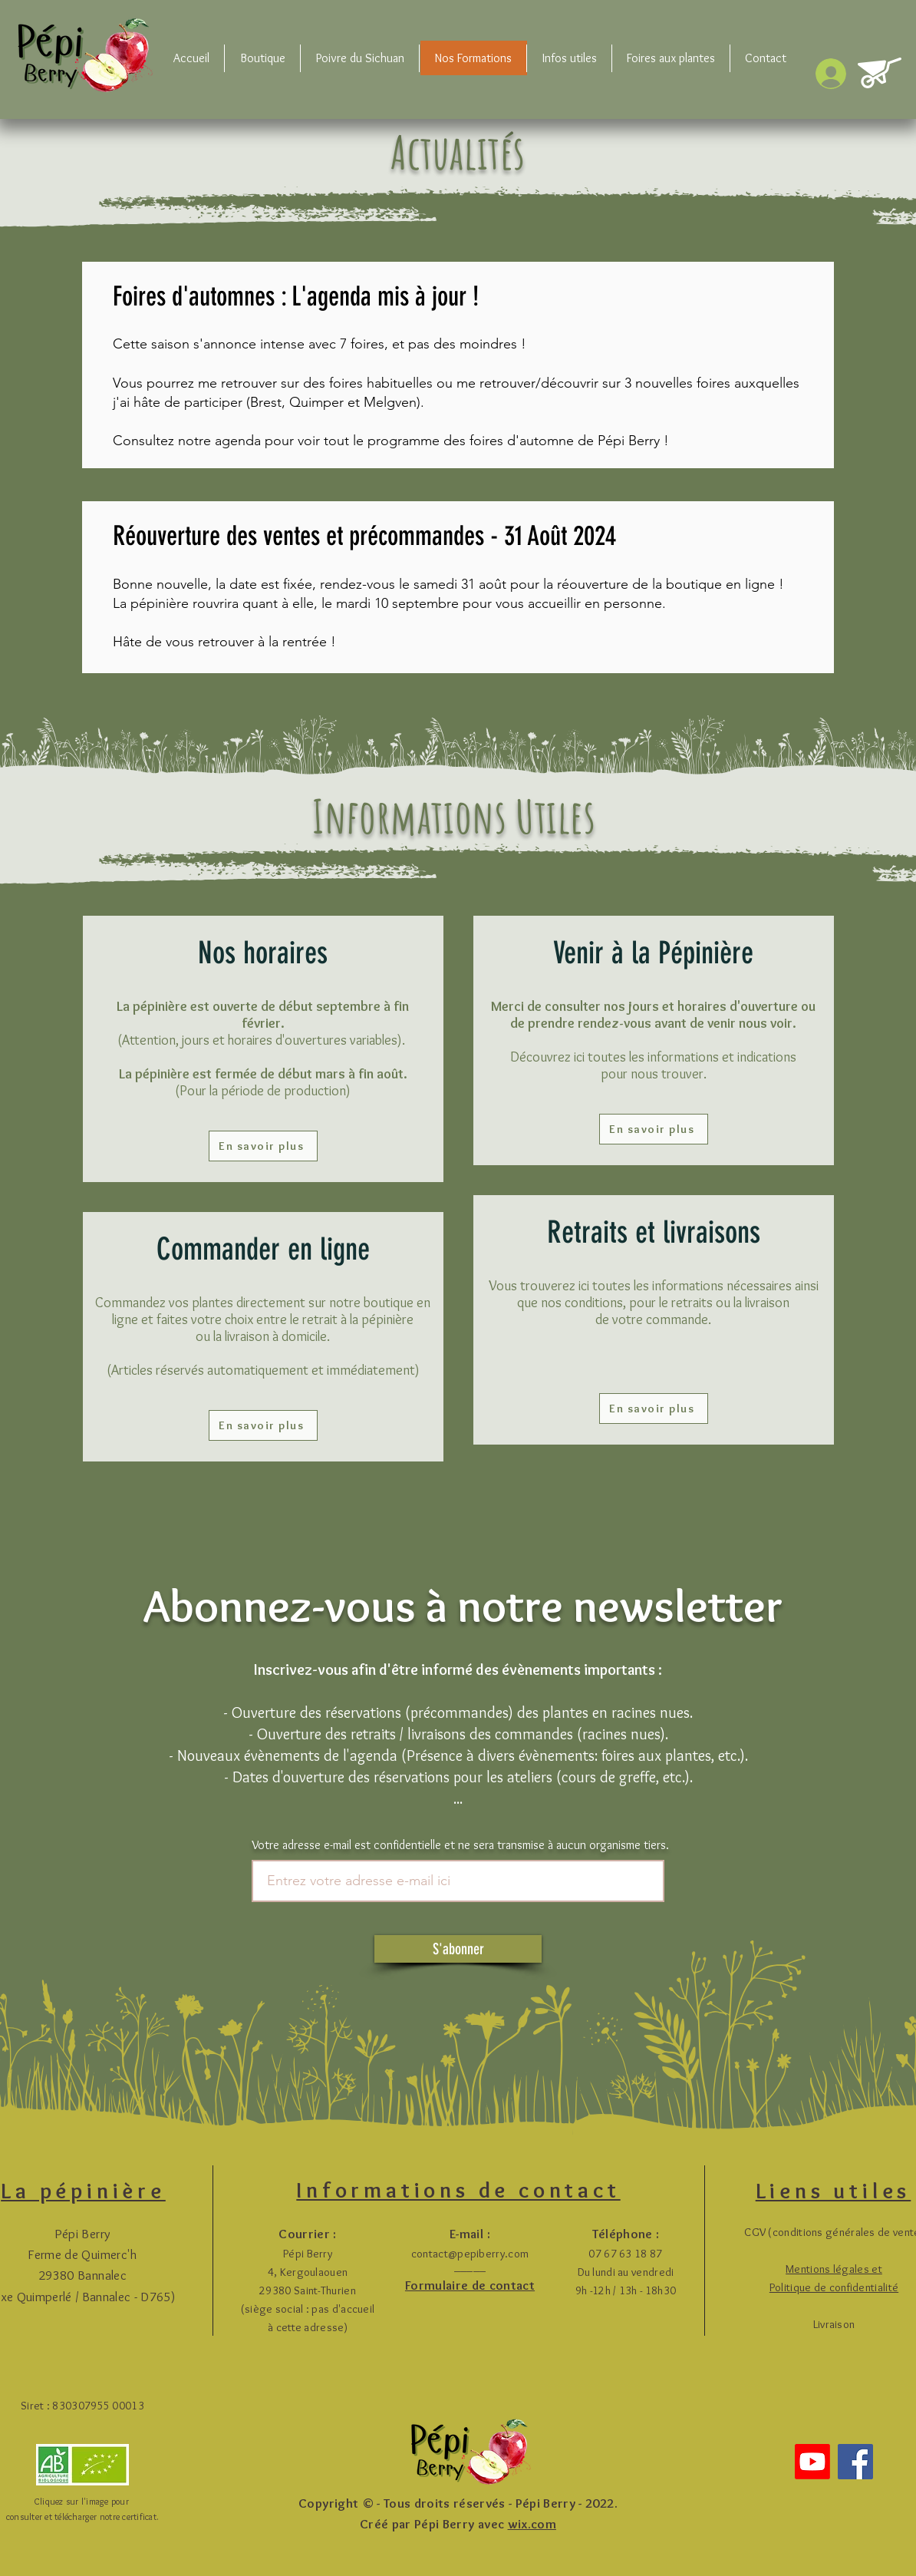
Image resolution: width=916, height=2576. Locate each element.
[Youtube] (812, 2461)
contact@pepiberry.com (470, 2254)
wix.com (532, 2523)
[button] (262, 58)
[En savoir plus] (263, 1146)
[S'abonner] (458, 1949)
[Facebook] (855, 2461)
